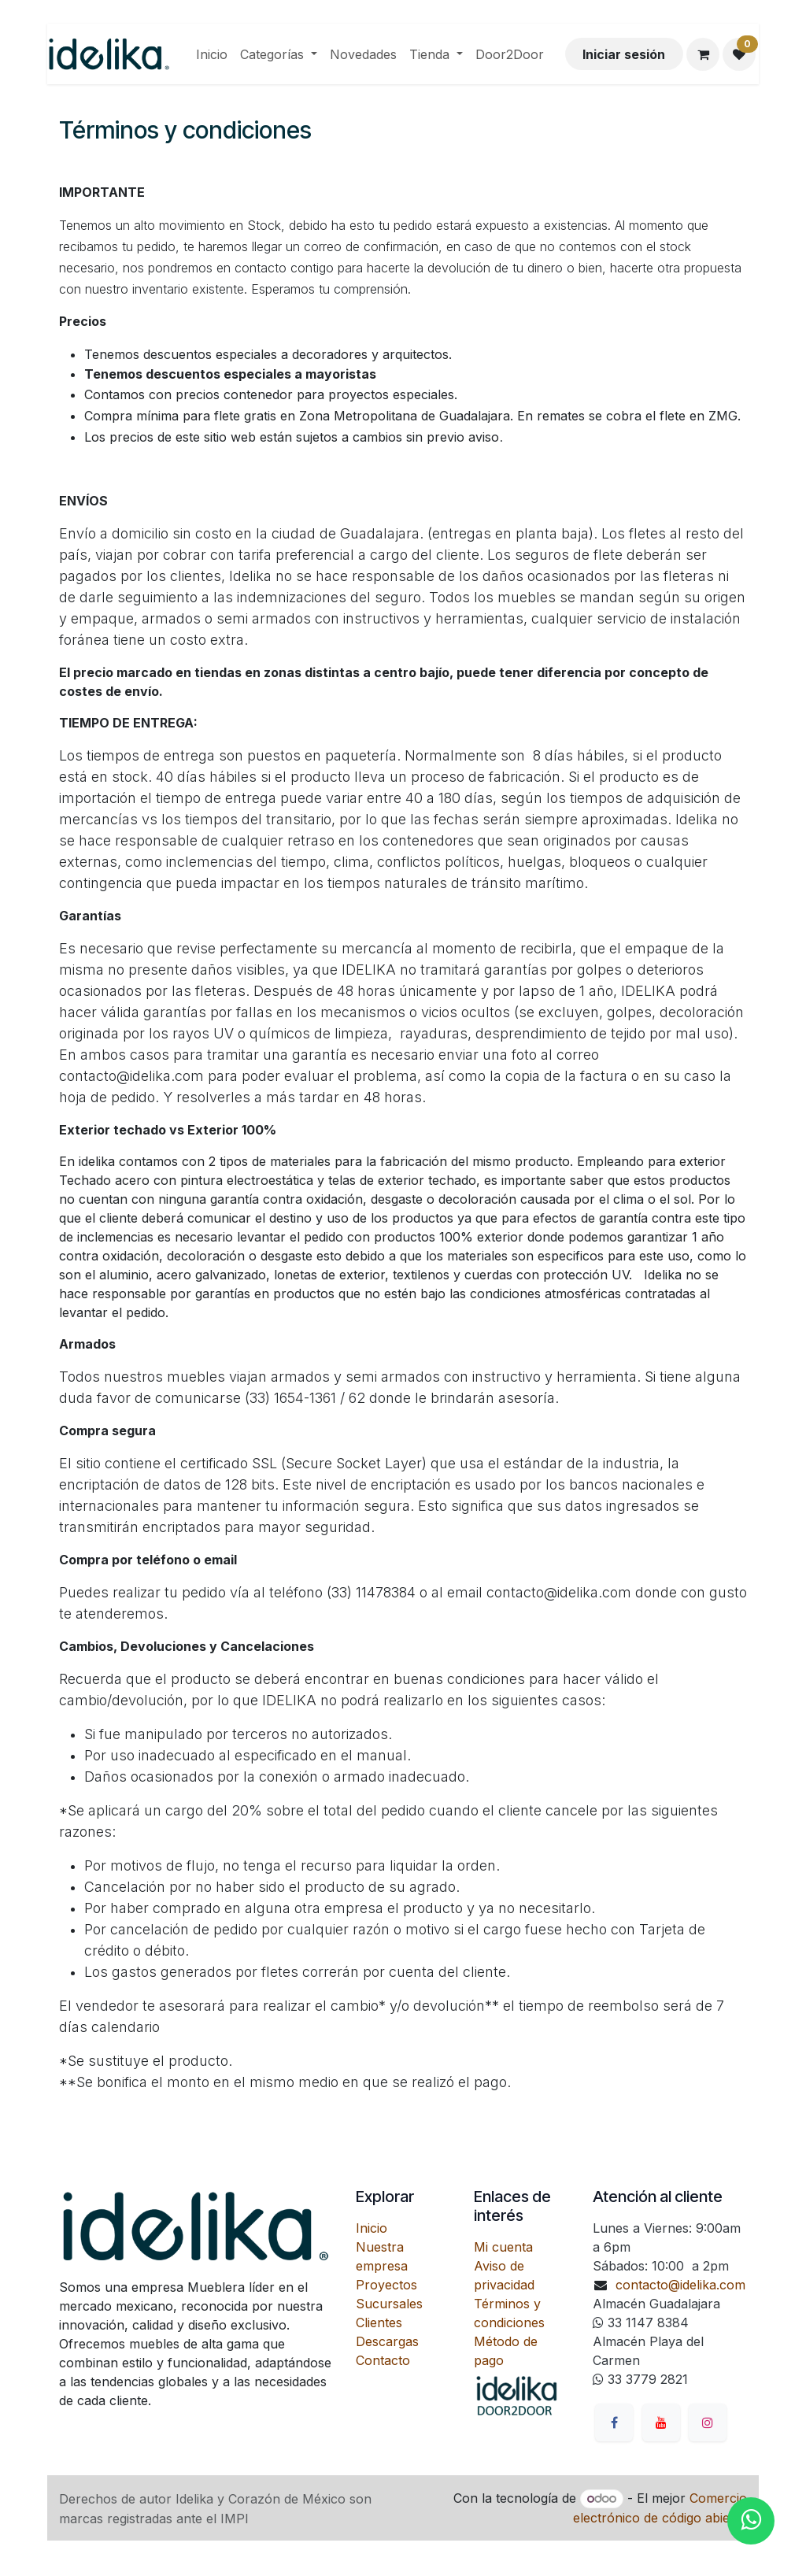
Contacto (383, 2360)
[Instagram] (708, 2422)
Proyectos (386, 2285)
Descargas (387, 2341)
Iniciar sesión (623, 54)
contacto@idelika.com (680, 2285)
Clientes (379, 2322)
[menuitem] (212, 54)
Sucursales (389, 2303)
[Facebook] (614, 2422)
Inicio (371, 2228)
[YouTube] (661, 2422)
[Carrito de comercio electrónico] (702, 54)
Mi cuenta (503, 2247)
